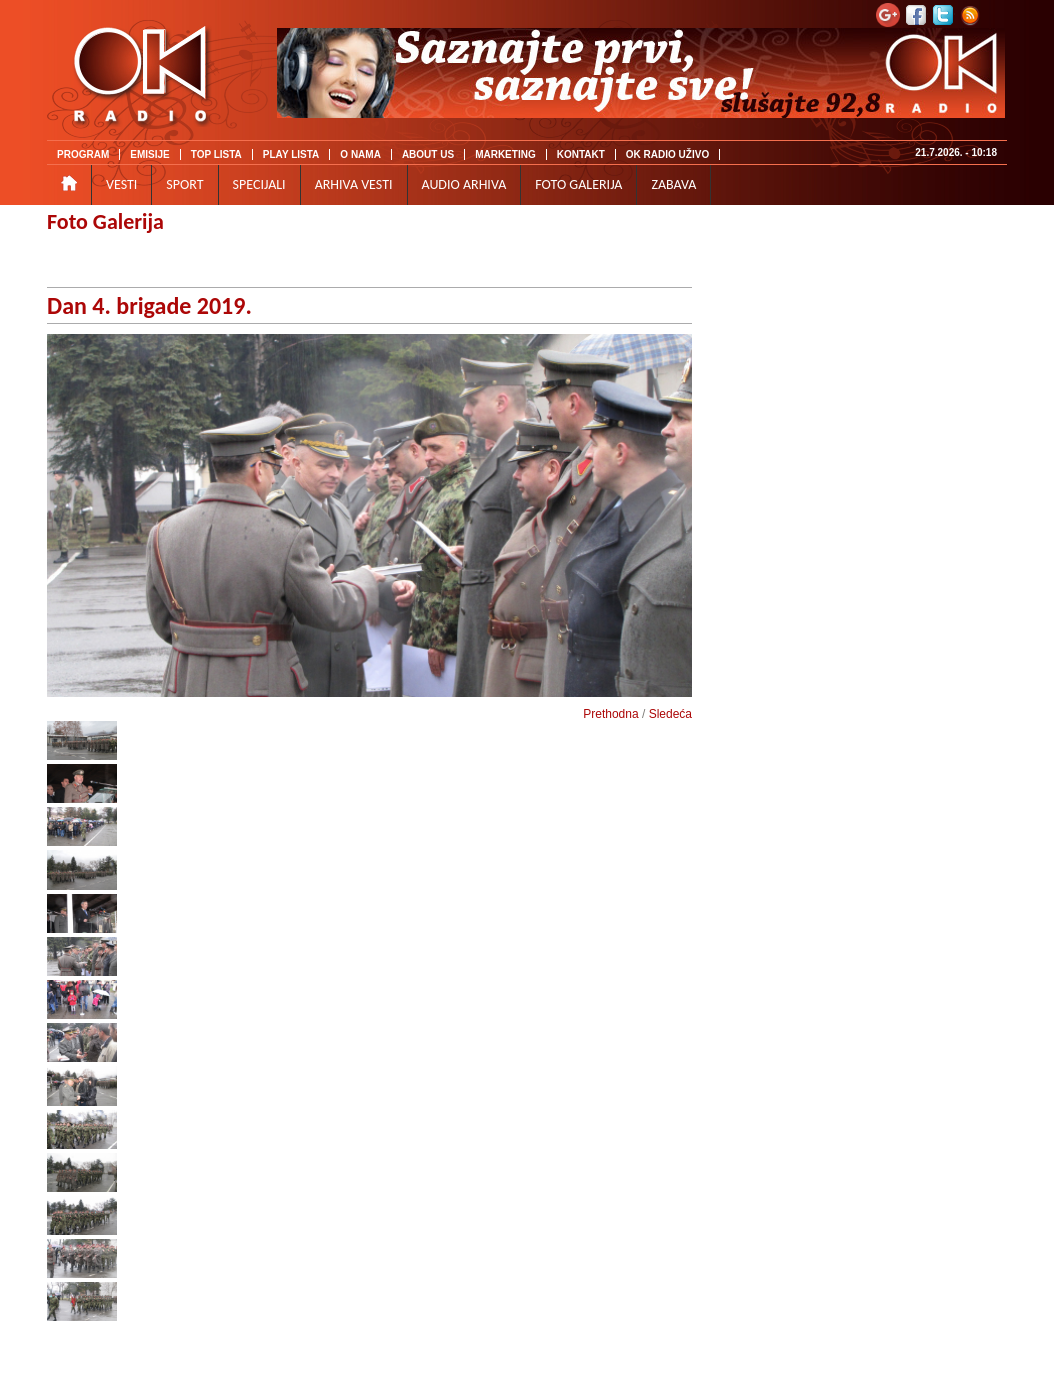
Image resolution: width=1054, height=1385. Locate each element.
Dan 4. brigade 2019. (149, 305)
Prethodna (610, 714)
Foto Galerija (105, 221)
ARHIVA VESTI (354, 184)
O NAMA (360, 154)
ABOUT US (428, 154)
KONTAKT (581, 154)
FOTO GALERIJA (578, 184)
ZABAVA (673, 184)
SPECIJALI (259, 184)
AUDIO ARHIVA (464, 184)
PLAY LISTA (291, 154)
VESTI (121, 184)
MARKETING (505, 154)
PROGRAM (83, 154)
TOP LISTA (216, 154)
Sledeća (670, 714)
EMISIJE (149, 154)
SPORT (184, 184)
